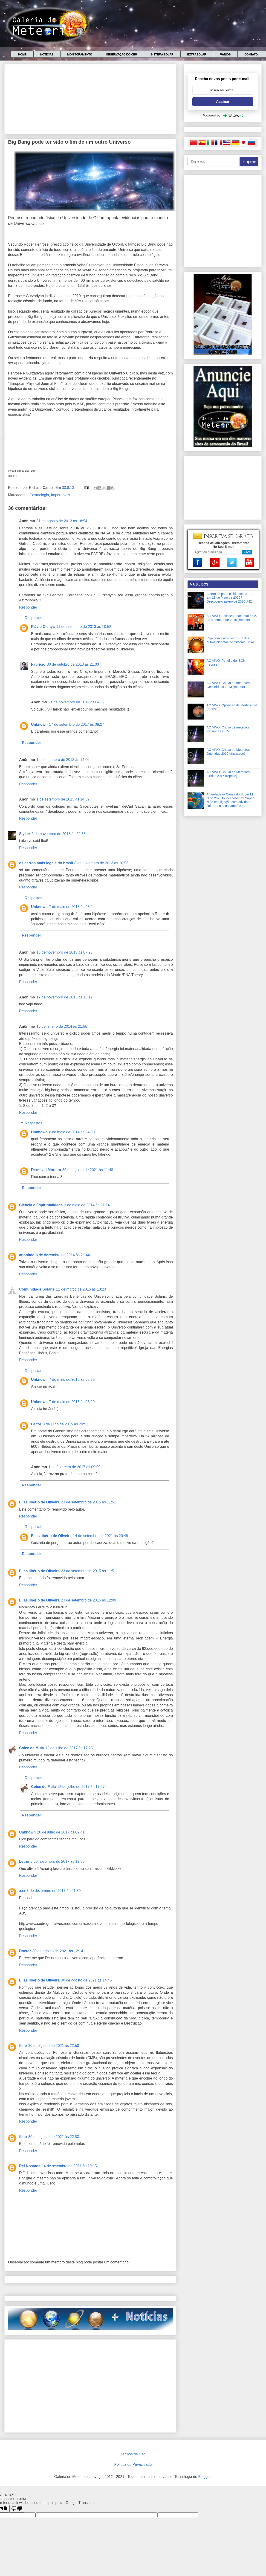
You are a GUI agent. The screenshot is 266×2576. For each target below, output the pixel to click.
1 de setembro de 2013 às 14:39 (62, 799)
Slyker (24, 834)
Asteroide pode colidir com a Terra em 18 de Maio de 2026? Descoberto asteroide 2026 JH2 (231, 597)
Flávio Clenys (43, 627)
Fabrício (38, 664)
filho (23, 2046)
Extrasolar (196, 54)
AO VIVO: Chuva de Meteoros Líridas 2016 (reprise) (228, 774)
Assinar (223, 102)
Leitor (36, 1424)
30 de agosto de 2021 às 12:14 (57, 1951)
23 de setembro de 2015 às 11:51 (88, 1502)
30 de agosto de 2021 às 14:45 (86, 1980)
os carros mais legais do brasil (46, 863)
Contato (250, 54)
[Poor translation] (16, 2508)
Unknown (39, 724)
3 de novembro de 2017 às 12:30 (58, 1861)
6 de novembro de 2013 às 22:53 (59, 834)
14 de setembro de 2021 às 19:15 (69, 2166)
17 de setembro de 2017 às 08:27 (76, 724)
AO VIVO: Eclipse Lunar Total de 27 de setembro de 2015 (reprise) (232, 618)
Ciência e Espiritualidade (41, 1205)
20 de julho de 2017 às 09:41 (60, 1832)
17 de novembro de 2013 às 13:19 (64, 997)
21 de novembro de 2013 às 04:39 (76, 702)
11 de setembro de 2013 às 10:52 (83, 627)
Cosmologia (39, 495)
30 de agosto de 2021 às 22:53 (53, 2137)
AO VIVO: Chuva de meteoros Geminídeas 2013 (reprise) (228, 685)
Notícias (46, 54)
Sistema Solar (162, 54)
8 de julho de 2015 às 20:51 (65, 1424)
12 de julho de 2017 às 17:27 (81, 1787)
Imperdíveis (60, 495)
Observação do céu (121, 54)
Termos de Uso (133, 2454)
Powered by (223, 115)
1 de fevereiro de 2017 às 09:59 (74, 1467)
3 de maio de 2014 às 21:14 (87, 1205)
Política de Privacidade (133, 2464)
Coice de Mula (31, 1748)
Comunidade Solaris (37, 1289)
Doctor (25, 1951)
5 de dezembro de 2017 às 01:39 (54, 1891)
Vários (225, 54)
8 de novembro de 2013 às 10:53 (101, 863)
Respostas (33, 618)
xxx (22, 1891)
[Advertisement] (90, 98)
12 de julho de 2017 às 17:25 (69, 1748)
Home (22, 54)
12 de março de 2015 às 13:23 (81, 1289)
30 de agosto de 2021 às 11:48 (87, 1170)
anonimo (27, 1255)
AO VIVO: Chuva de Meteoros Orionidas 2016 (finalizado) (228, 751)
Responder (28, 607)
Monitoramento (79, 54)
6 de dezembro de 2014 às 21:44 (63, 1255)
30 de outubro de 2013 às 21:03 (73, 664)
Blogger (204, 2477)
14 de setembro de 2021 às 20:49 (100, 1536)
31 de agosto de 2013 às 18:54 (61, 521)
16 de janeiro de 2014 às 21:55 (61, 1026)
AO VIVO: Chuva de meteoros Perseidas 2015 (228, 729)
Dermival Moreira (46, 1170)
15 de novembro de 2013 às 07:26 (64, 952)
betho (24, 1861)
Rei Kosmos (29, 2166)
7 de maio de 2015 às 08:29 (72, 1379)
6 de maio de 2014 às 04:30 (72, 1132)
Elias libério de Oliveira (39, 1502)
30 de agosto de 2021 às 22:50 (53, 2046)
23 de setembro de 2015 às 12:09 (88, 1600)
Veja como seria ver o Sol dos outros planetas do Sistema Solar (230, 640)
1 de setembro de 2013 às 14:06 (62, 760)
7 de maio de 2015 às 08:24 (72, 907)
